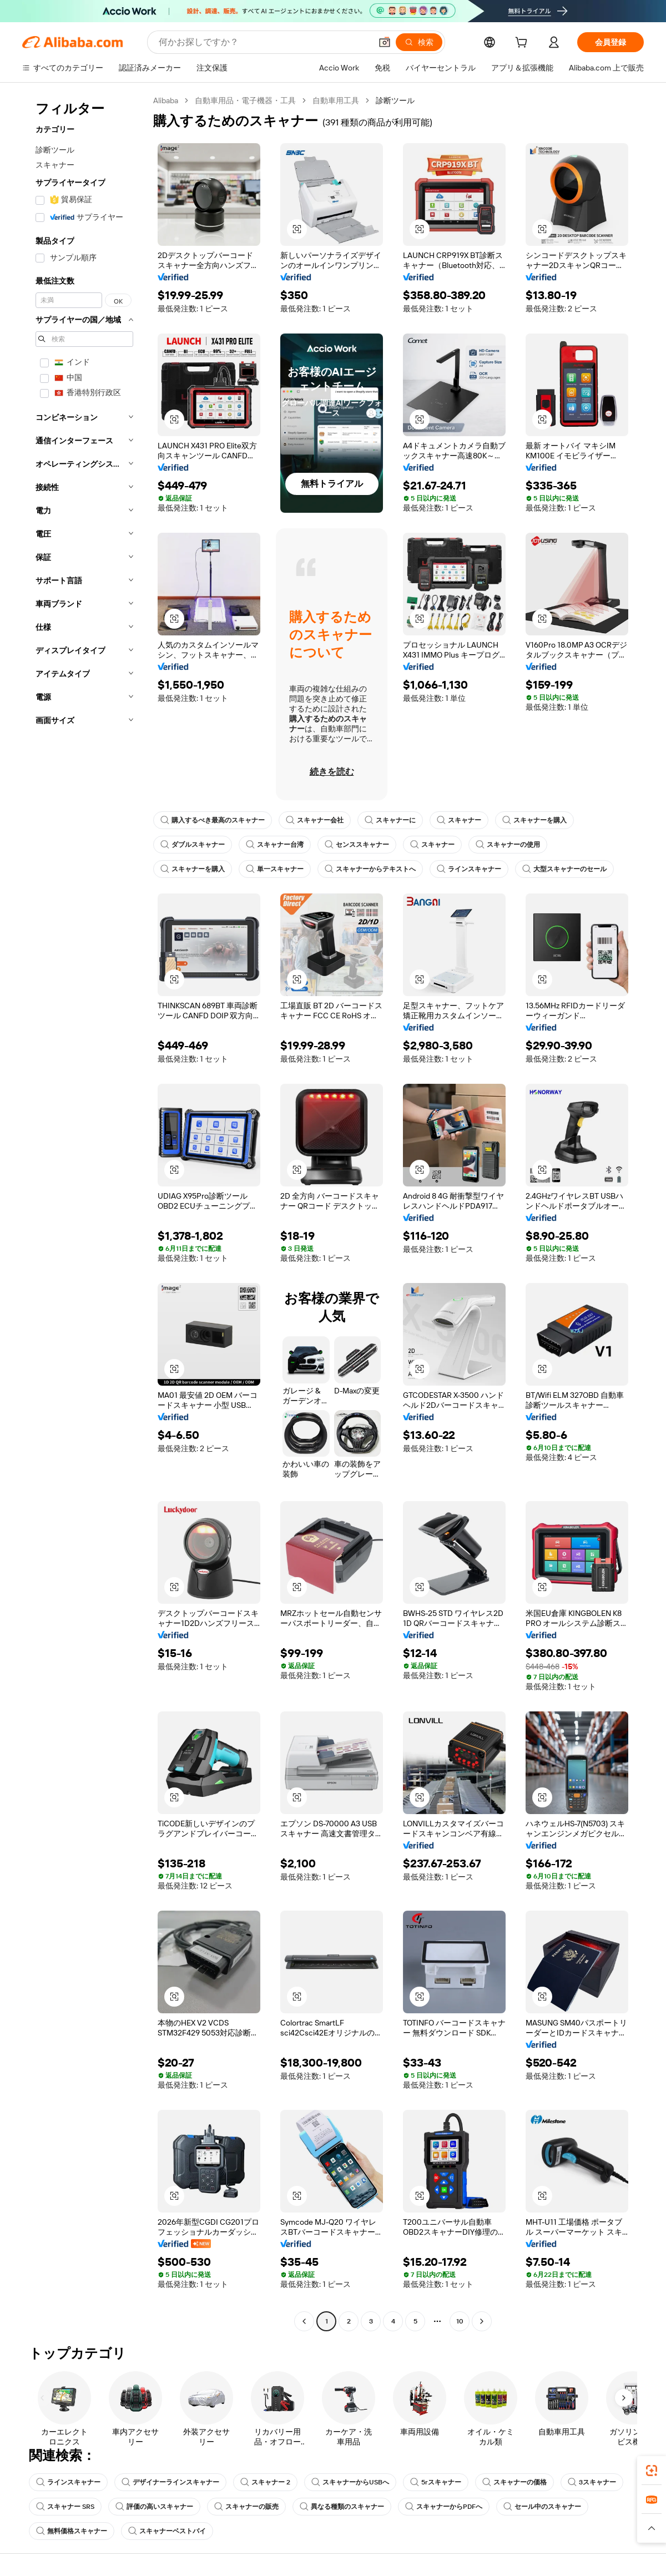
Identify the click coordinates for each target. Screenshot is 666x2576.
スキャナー (459, 820)
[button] (384, 42)
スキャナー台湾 (275, 844)
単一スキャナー (275, 869)
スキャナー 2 (265, 2482)
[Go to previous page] (304, 2321)
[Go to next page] (482, 2321)
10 (459, 2321)
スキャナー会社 (315, 820)
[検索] (419, 42)
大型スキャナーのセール (564, 869)
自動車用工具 (335, 100)
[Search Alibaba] (264, 42)
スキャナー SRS (65, 2506)
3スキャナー (592, 2482)
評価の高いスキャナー (154, 2506)
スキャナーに (390, 820)
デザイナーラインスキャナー (170, 2482)
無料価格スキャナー (71, 2531)
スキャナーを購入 (534, 820)
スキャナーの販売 (246, 2506)
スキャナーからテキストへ (370, 869)
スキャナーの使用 (508, 844)
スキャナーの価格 (514, 2482)
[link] (651, 2470)
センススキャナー (357, 844)
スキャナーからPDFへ (443, 2506)
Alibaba (165, 100)
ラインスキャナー (469, 869)
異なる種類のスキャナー (342, 2506)
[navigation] (84, 1212)
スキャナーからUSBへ (350, 2482)
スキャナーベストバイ (167, 2531)
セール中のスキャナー (542, 2506)
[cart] (523, 43)
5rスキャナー (435, 2482)
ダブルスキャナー (192, 844)
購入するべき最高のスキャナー (212, 820)
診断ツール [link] (395, 100)
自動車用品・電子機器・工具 (245, 100)
